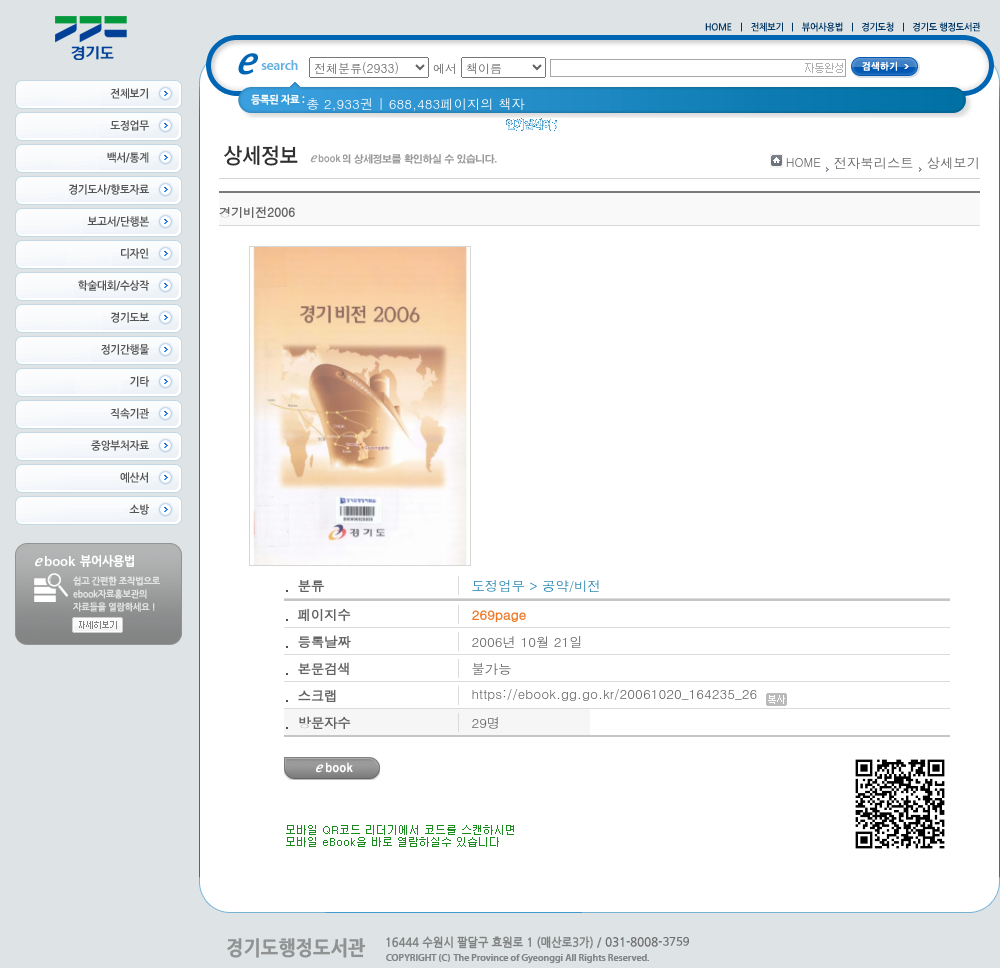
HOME (803, 161)
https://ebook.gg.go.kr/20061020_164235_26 (630, 693)
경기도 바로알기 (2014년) (757, 129)
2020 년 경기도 (616, 129)
